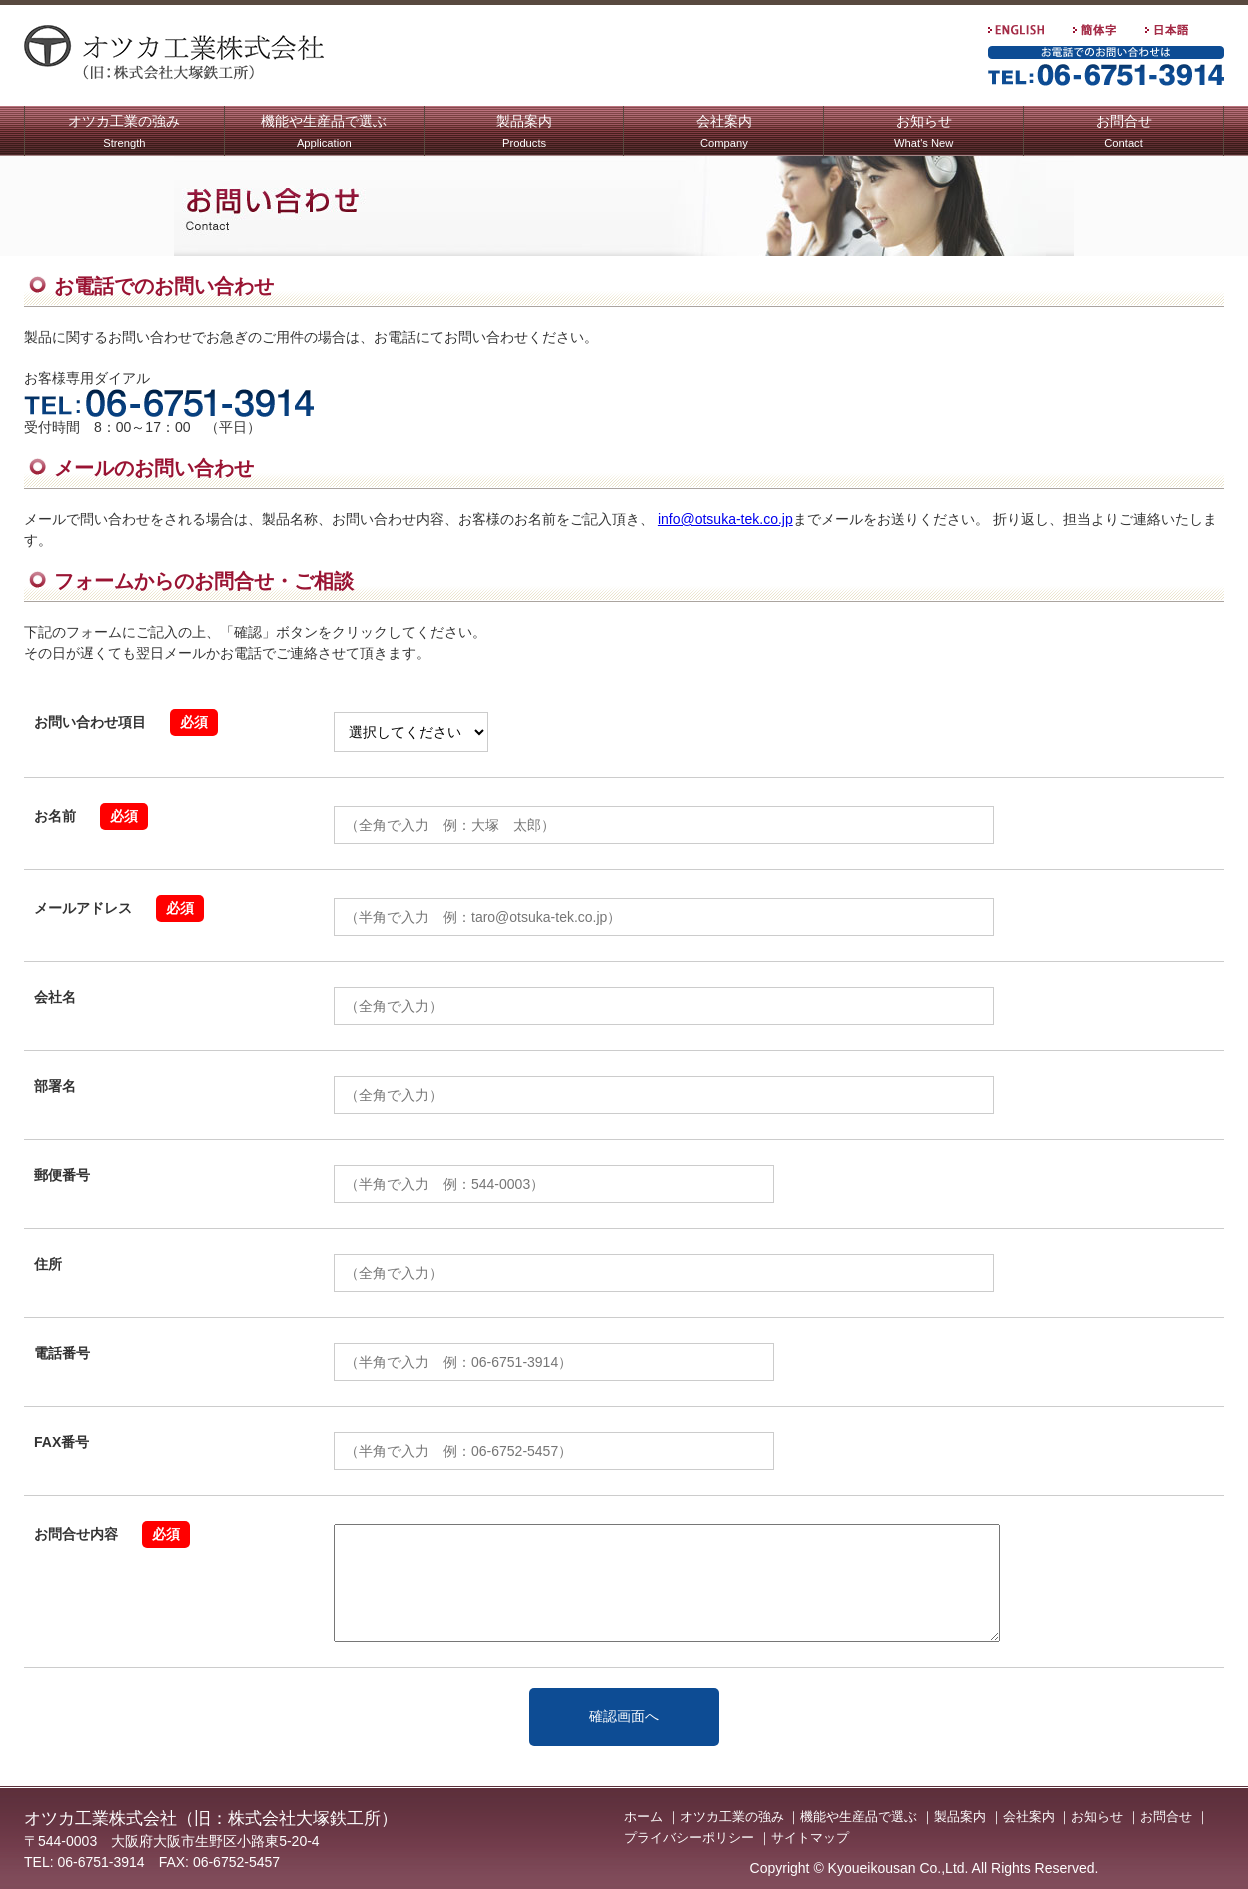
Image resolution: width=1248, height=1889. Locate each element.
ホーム (643, 1816)
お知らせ (923, 133)
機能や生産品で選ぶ (324, 133)
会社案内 (724, 133)
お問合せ (1124, 133)
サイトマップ (810, 1837)
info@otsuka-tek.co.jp (725, 519)
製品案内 (524, 133)
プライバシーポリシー (689, 1837)
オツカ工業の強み (124, 133)
